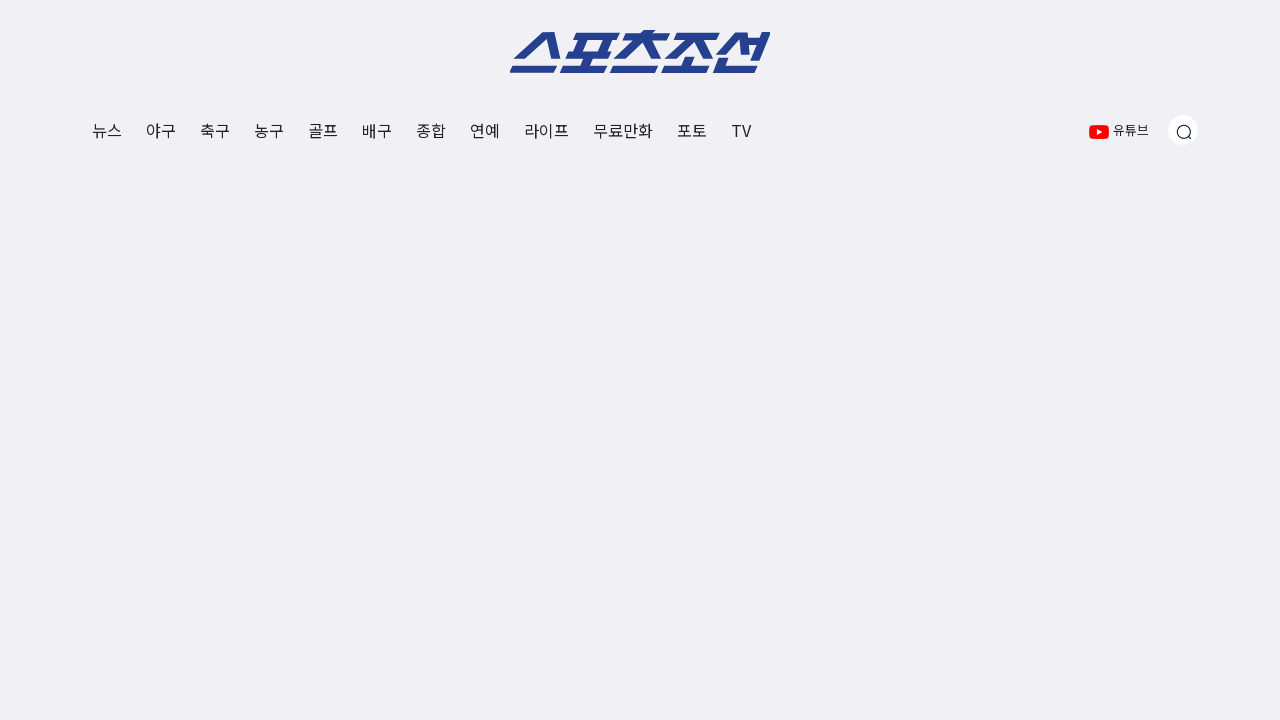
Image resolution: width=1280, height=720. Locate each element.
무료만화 (623, 130)
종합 (431, 130)
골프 (323, 130)
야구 (161, 130)
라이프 (546, 130)
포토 (692, 130)
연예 (485, 130)
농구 (269, 130)
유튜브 (1119, 129)
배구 (377, 130)
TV (741, 130)
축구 (215, 130)
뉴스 (107, 130)
